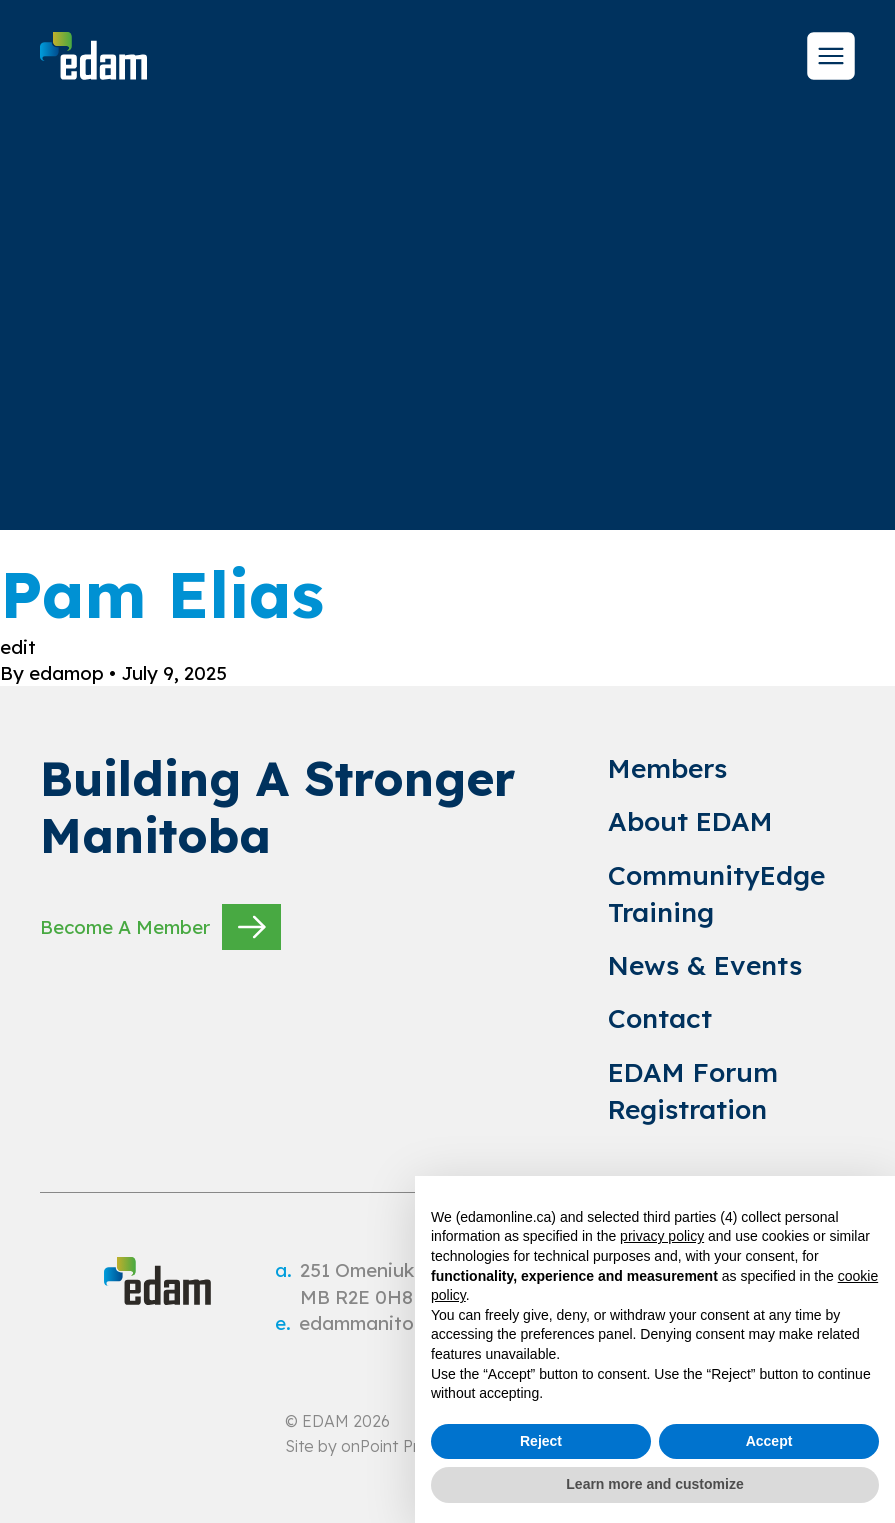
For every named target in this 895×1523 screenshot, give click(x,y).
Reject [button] (541, 1441)
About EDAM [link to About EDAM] (690, 821)
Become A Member (160, 927)
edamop (69, 673)
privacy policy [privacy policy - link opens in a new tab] (662, 1236)
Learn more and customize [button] (654, 1484)
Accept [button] (769, 1441)
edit (18, 647)
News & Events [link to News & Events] (705, 965)
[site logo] (93, 56)
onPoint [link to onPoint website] (369, 1446)
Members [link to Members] (667, 768)
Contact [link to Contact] (660, 1018)
